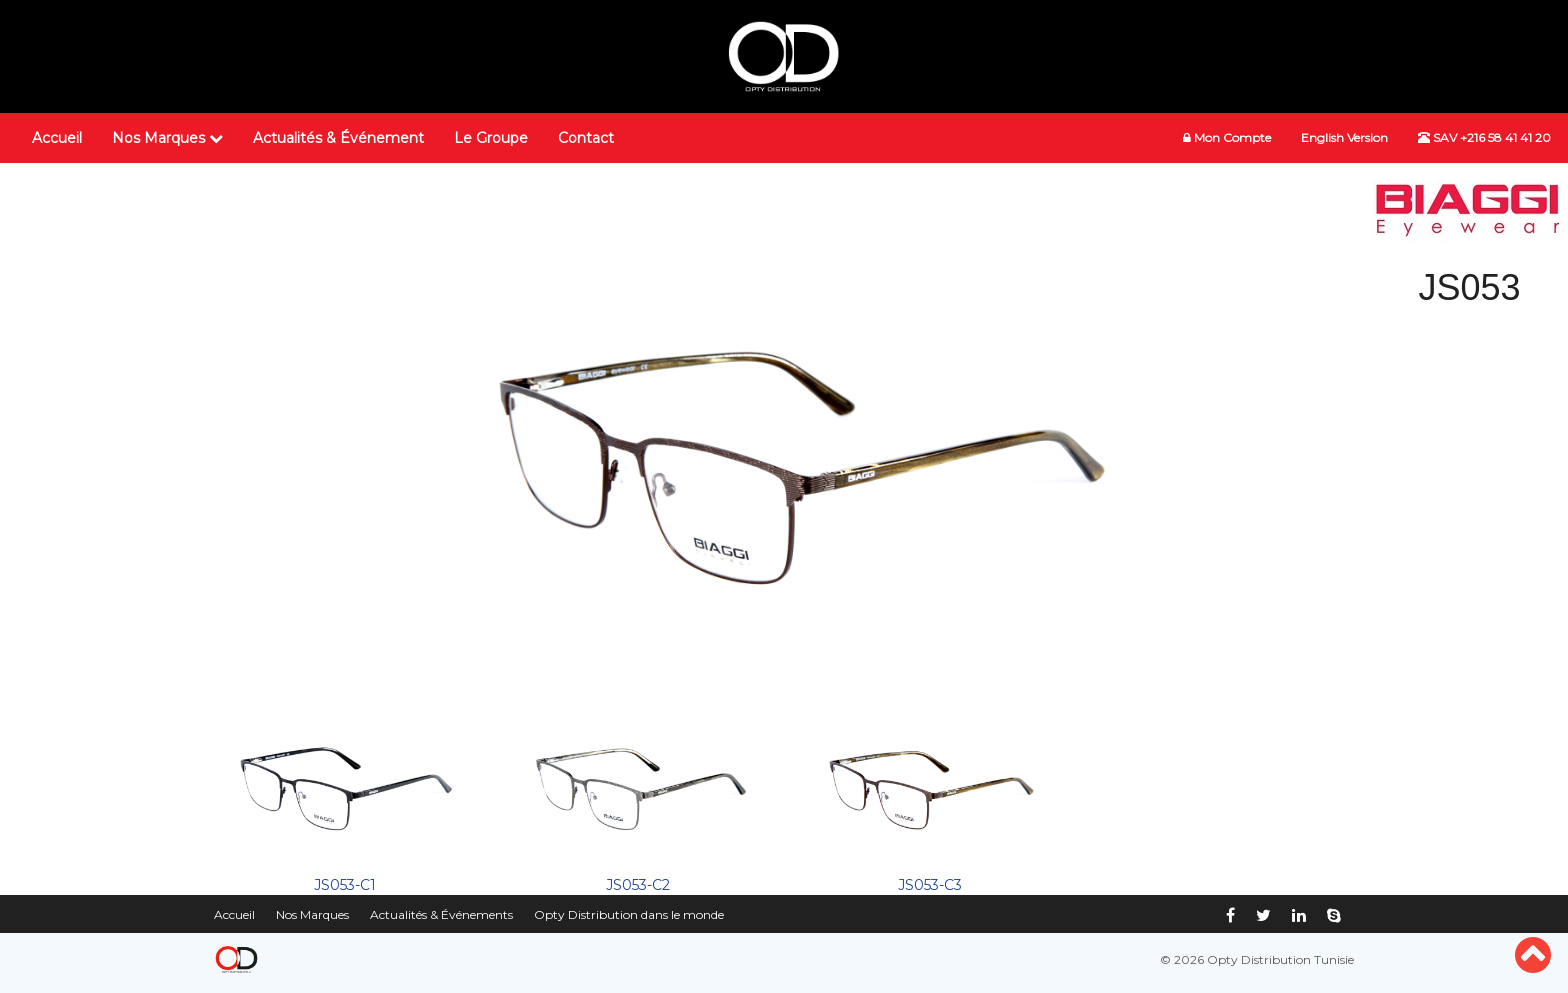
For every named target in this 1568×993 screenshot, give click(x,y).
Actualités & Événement (338, 138)
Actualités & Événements (441, 914)
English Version (1344, 137)
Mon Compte (1227, 137)
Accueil (57, 138)
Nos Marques (167, 138)
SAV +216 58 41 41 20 (1484, 137)
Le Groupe (491, 138)
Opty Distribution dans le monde (629, 914)
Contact (586, 138)
